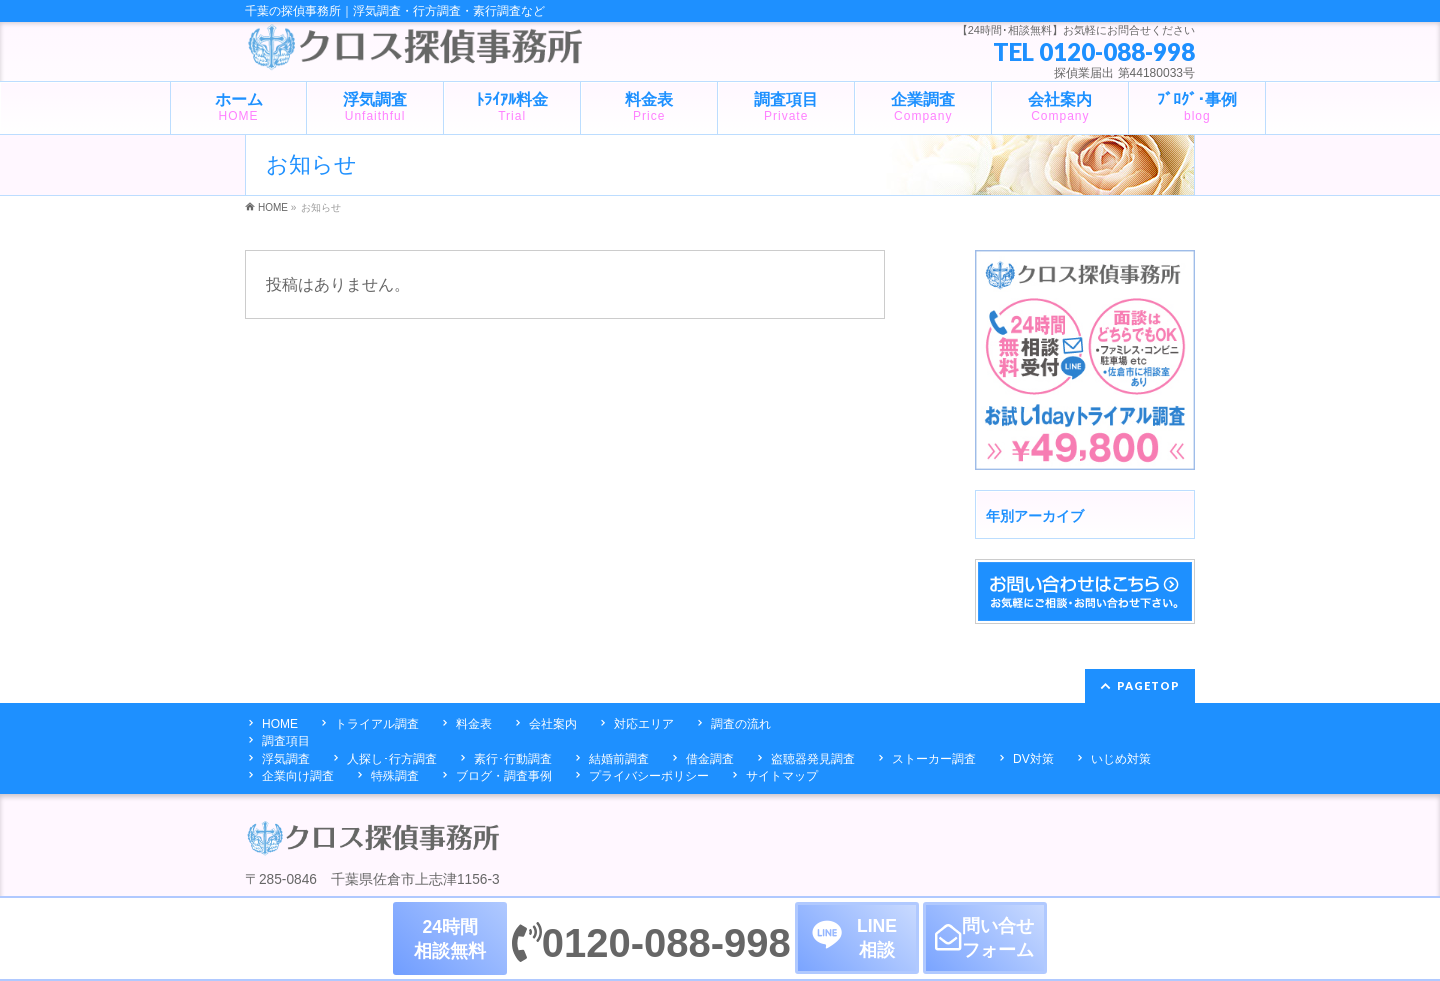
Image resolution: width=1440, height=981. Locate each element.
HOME (280, 724)
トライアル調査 (377, 724)
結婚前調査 (619, 759)
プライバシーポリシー (649, 776)
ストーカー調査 (934, 759)
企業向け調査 (298, 776)
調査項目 (286, 741)
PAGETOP (1148, 685)
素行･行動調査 (513, 759)
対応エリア (644, 724)
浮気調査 (286, 759)
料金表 (474, 724)
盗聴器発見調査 (813, 759)
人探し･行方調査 (392, 759)
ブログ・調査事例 (504, 776)
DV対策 (1033, 759)
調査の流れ (741, 724)
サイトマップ (782, 776)
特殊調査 (395, 776)
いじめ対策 (1121, 759)
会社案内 (553, 724)
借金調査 (710, 759)
